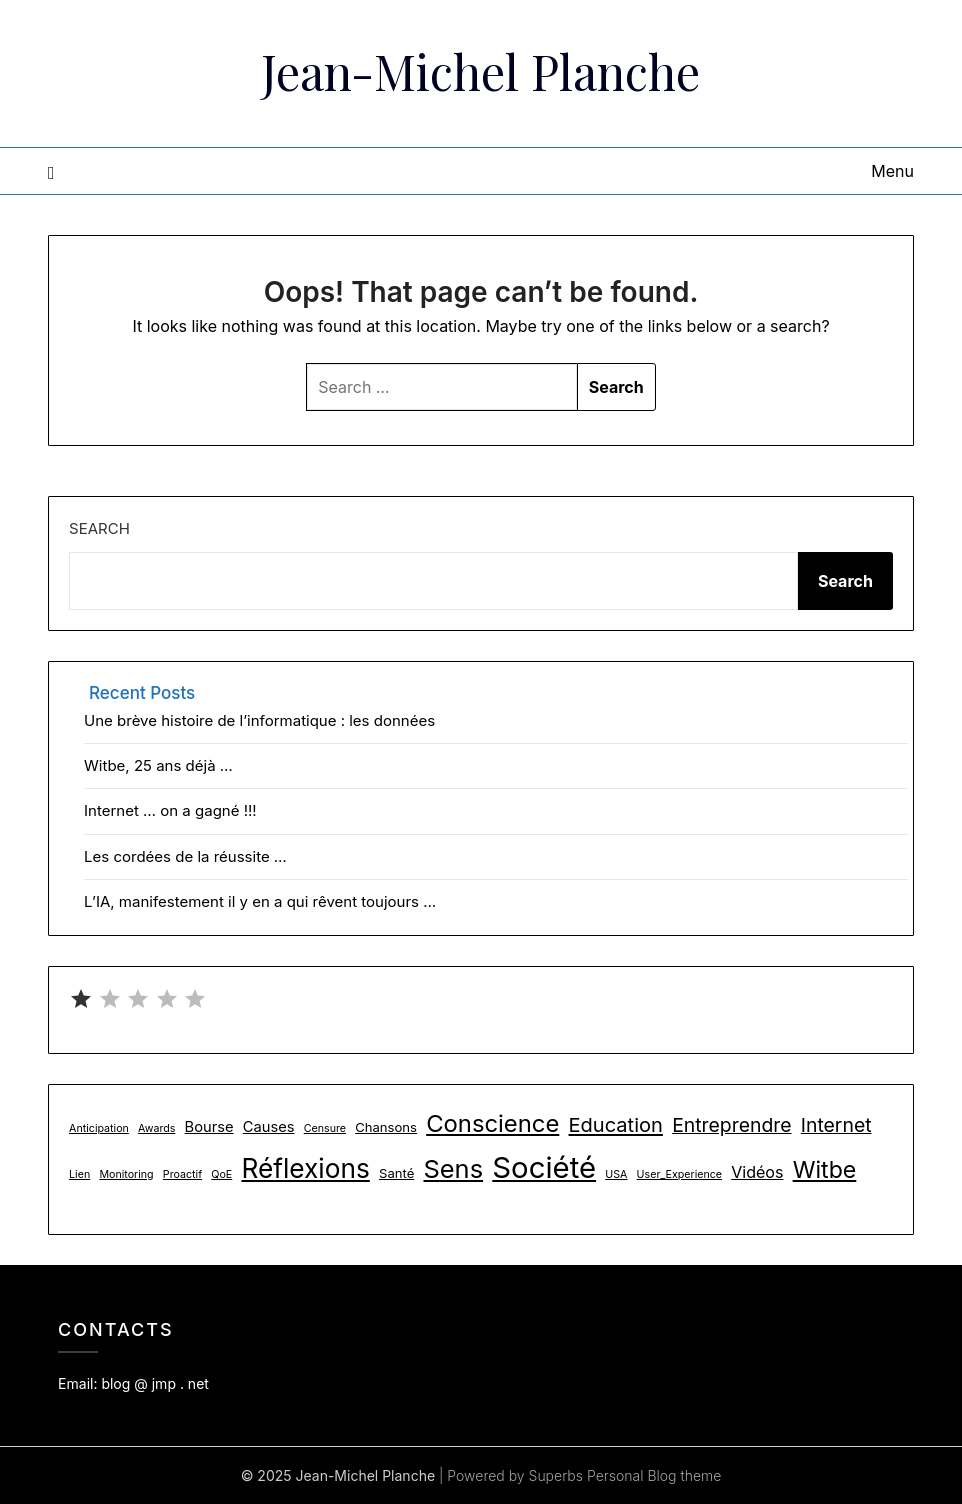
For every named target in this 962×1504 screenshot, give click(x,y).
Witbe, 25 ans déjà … (158, 765)
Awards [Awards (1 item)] (156, 1128)
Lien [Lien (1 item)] (79, 1174)
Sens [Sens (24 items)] (453, 1168)
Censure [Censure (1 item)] (325, 1128)
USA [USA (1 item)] (616, 1174)
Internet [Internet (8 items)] (836, 1125)
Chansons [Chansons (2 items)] (386, 1127)
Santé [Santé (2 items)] (396, 1173)
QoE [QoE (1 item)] (221, 1174)
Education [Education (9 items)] (616, 1125)
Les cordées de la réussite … (185, 856)
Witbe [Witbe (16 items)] (825, 1170)
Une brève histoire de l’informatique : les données (259, 720)
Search (99, 528)
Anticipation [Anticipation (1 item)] (99, 1128)
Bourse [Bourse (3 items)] (209, 1127)
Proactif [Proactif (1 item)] (182, 1174)
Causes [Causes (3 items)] (269, 1127)
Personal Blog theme (654, 1475)
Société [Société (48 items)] (544, 1167)
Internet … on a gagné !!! (170, 810)
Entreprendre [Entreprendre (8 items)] (731, 1125)
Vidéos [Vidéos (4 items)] (757, 1172)
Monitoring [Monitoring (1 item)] (126, 1174)
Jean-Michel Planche (480, 71)
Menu (892, 171)
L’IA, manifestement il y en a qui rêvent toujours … (260, 901)
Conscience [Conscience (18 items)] (492, 1123)
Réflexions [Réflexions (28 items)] (305, 1168)
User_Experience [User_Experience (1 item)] (679, 1174)
